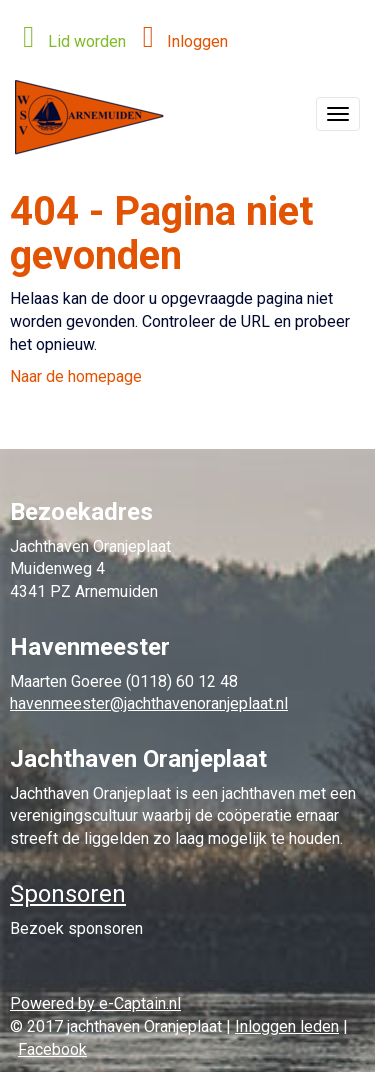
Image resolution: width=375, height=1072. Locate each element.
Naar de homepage (76, 376)
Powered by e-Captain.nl (95, 1003)
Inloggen (179, 41)
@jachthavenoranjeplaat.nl (149, 703)
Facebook (52, 1049)
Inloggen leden (287, 1026)
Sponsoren (68, 894)
